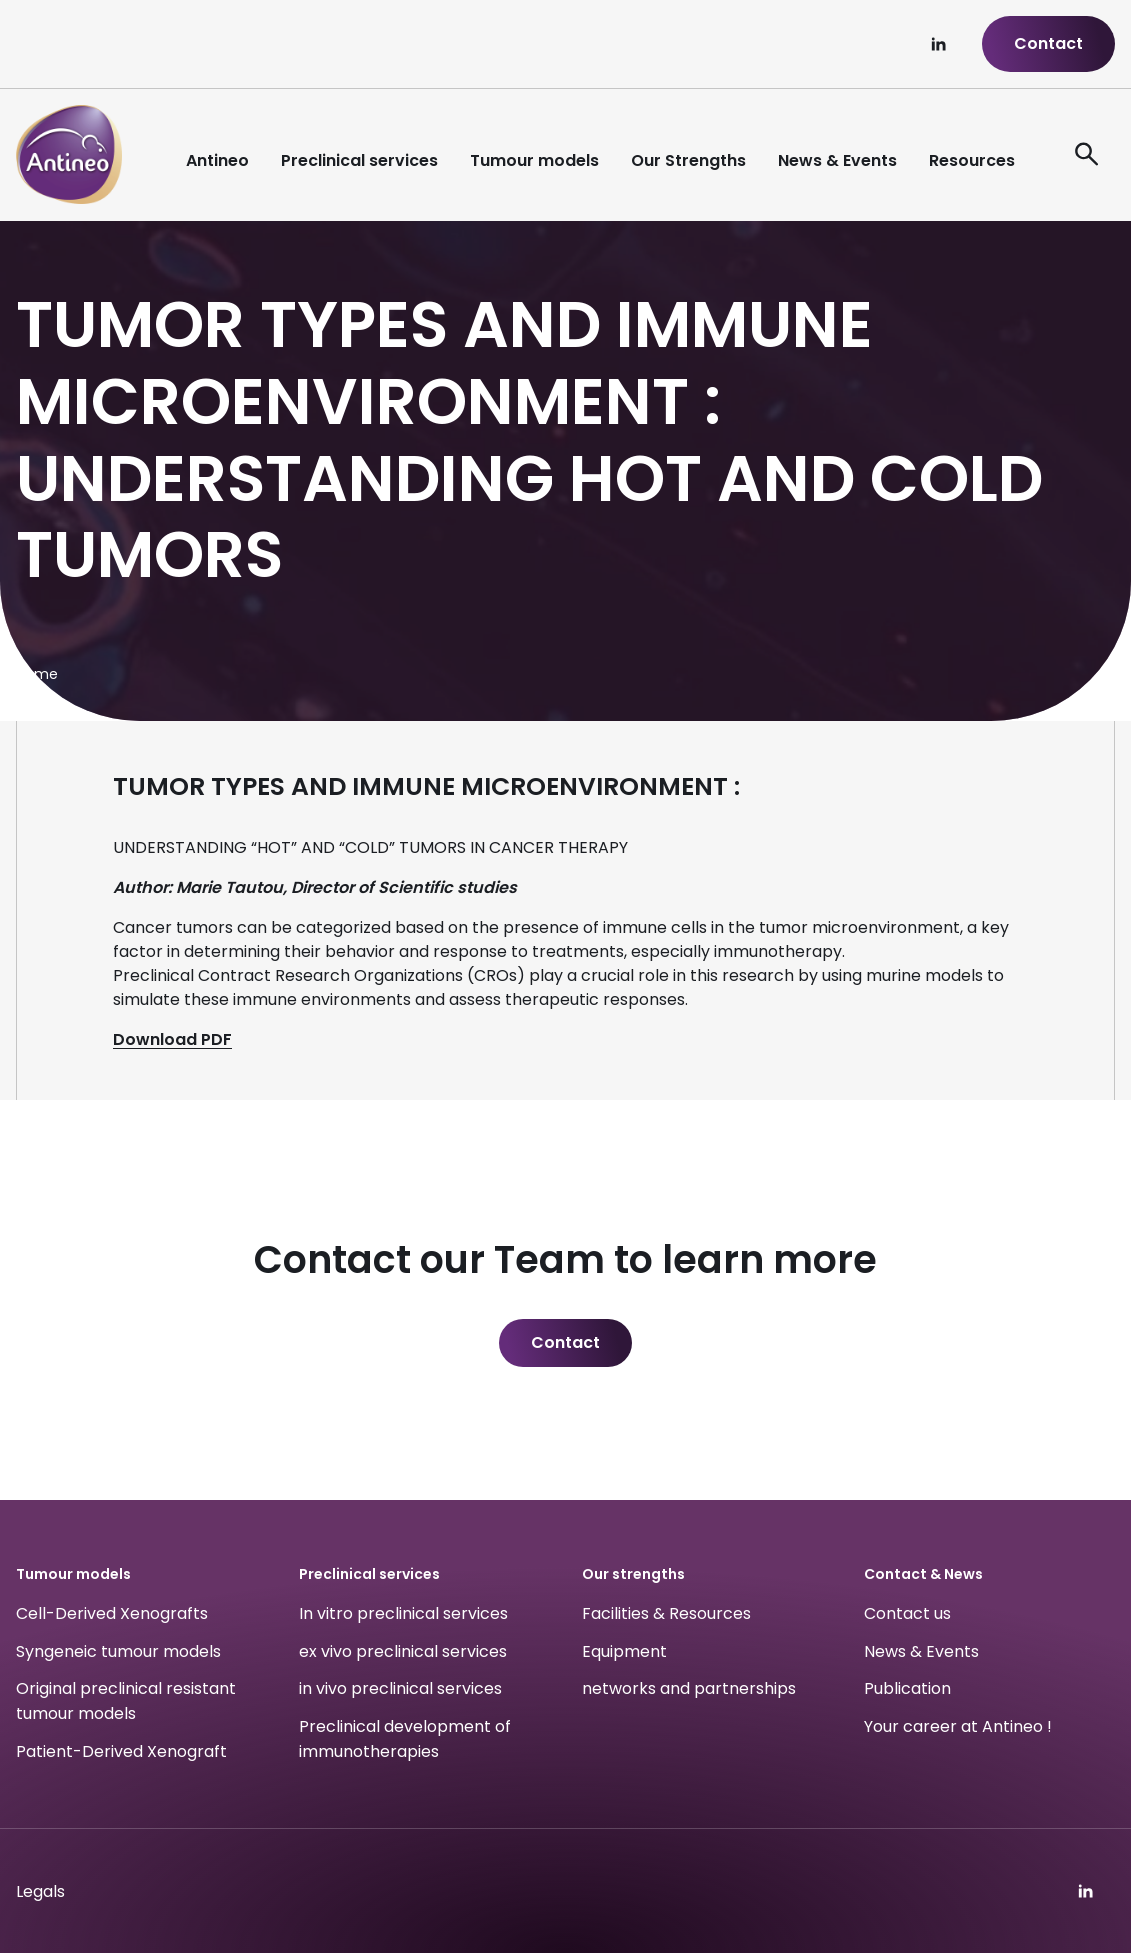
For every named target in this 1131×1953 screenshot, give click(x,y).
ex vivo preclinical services (403, 1651)
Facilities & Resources (666, 1613)
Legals (40, 1891)
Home (37, 674)
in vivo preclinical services (400, 1689)
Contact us (907, 1613)
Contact (1048, 43)
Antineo (217, 160)
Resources (972, 160)
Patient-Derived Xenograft (121, 1751)
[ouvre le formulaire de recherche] (1087, 155)
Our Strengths (688, 160)
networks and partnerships (689, 1689)
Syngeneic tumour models (118, 1651)
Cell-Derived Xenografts (112, 1613)
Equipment (624, 1651)
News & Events (837, 160)
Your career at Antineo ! (958, 1726)
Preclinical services (359, 160)
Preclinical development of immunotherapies (405, 1739)
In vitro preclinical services (403, 1613)
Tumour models (534, 160)
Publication (907, 1689)
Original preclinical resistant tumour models (126, 1702)
